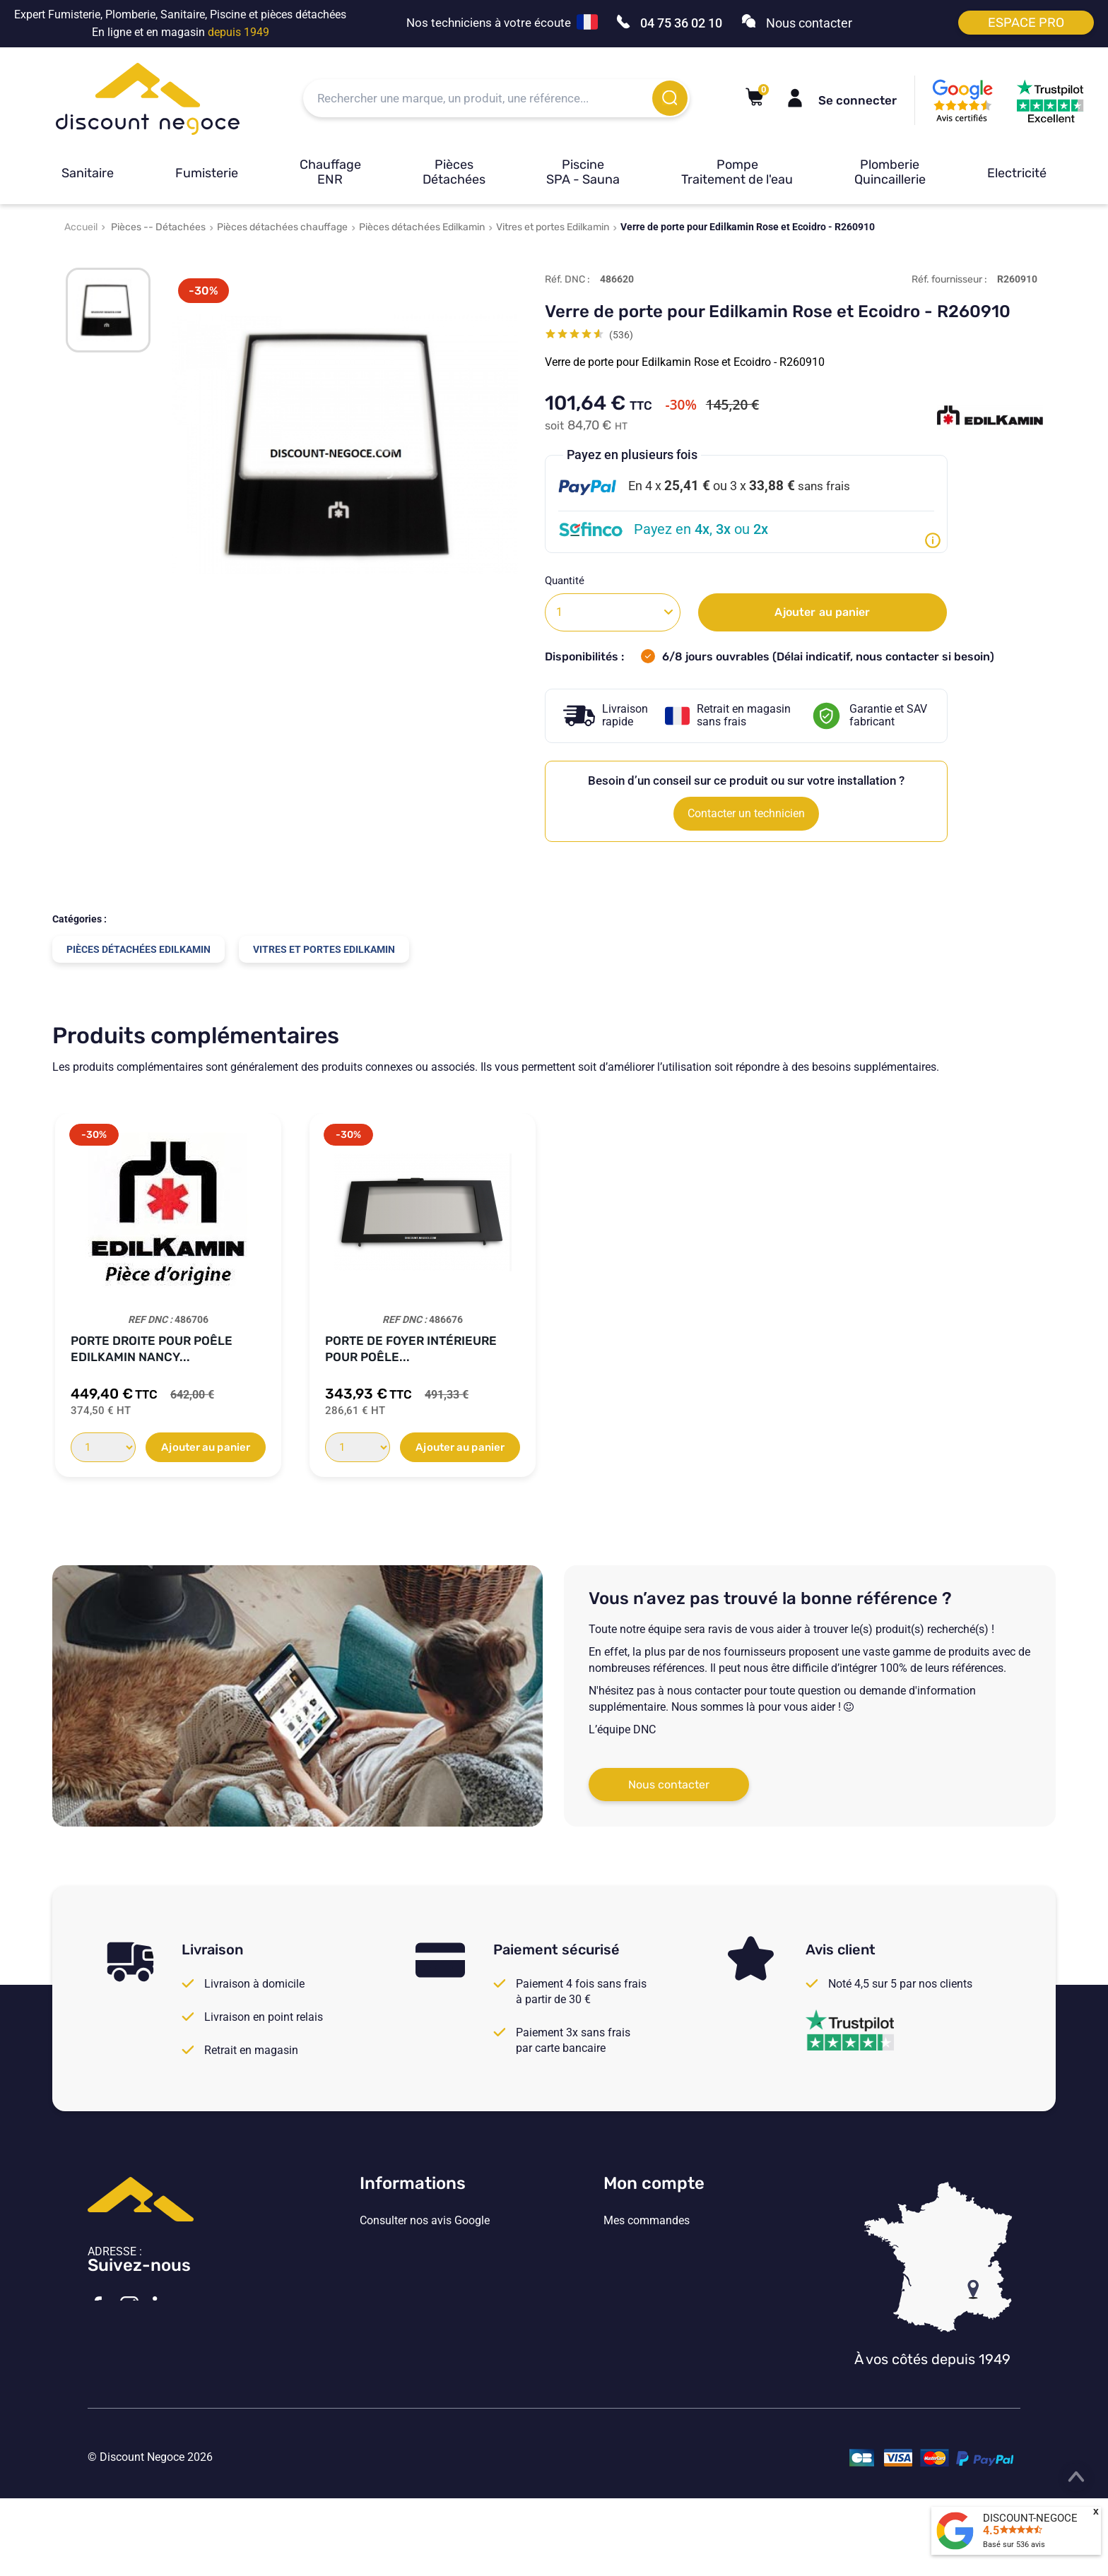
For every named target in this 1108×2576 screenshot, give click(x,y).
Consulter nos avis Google (425, 2220)
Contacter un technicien (746, 813)
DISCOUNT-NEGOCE (1030, 2518)
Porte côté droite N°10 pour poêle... (163, 1349)
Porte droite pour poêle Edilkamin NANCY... (660, 1349)
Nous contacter (668, 1784)
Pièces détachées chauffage (282, 227)
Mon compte (654, 2183)
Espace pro (1026, 22)
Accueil (81, 227)
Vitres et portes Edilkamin (552, 227)
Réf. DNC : (567, 279)
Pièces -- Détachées (158, 227)
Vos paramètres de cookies (427, 2336)
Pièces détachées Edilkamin (422, 227)
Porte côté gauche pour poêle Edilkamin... (915, 1349)
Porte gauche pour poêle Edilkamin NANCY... (409, 1349)
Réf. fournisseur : (949, 279)
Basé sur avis (1014, 2544)
